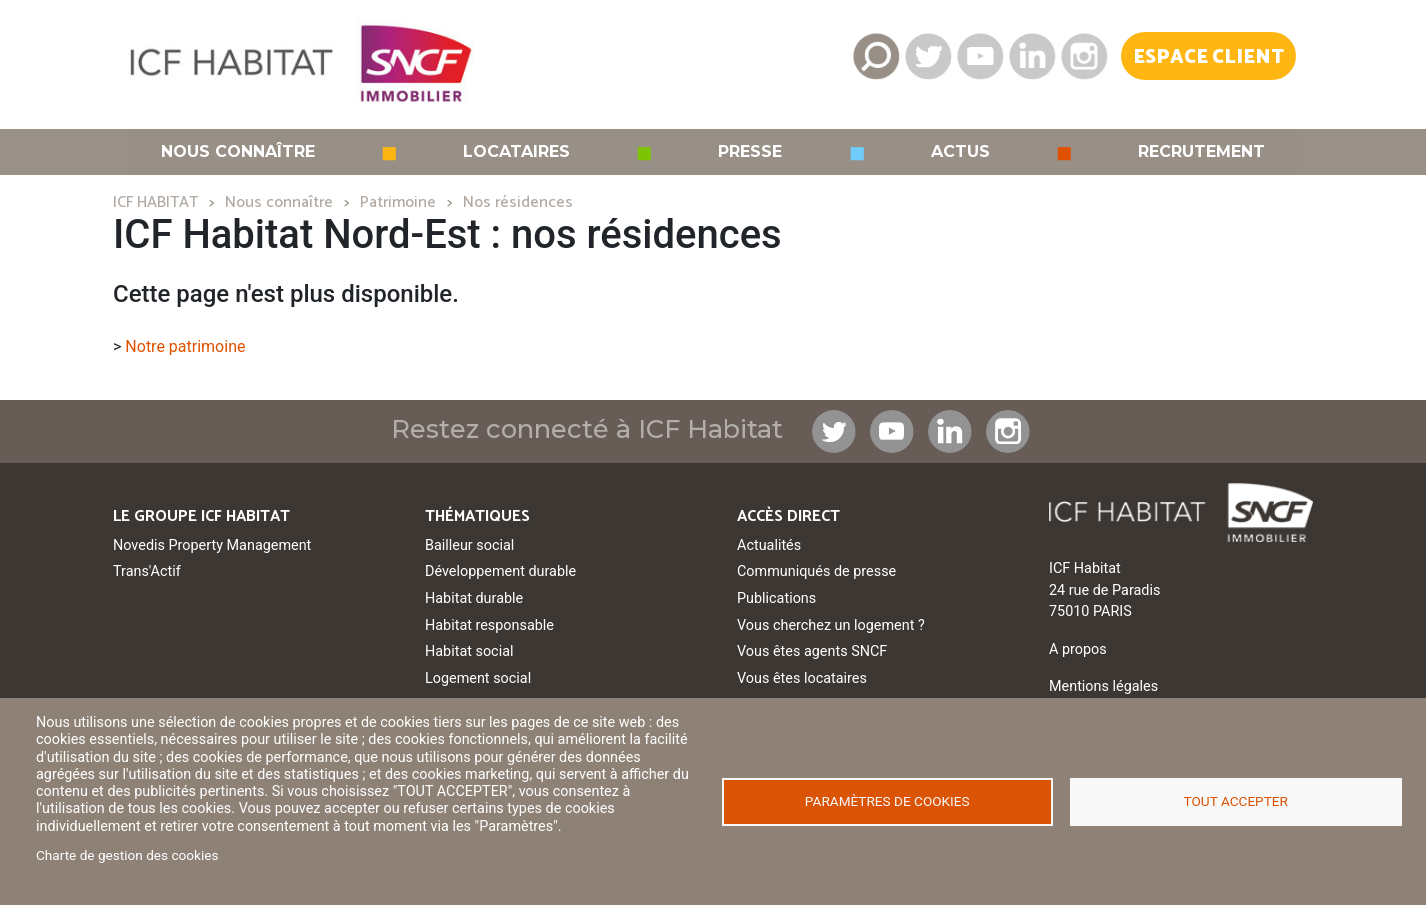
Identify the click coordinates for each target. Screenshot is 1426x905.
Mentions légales (1103, 686)
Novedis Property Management (212, 545)
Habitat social (469, 651)
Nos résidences (518, 202)
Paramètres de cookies (887, 801)
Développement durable (500, 571)
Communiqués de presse (816, 571)
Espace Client (1208, 57)
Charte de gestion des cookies (127, 855)
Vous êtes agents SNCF (812, 651)
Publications (776, 598)
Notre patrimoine (185, 346)
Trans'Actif (147, 571)
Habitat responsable (489, 625)
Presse (750, 152)
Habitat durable (474, 598)
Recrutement (1201, 152)
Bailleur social (469, 545)
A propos (1078, 649)
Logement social (478, 678)
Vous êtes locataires (802, 678)
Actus (960, 152)
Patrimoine (398, 202)
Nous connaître (238, 152)
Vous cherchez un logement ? (831, 625)
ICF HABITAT (155, 202)
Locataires (516, 152)
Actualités (769, 545)
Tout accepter (1236, 801)
